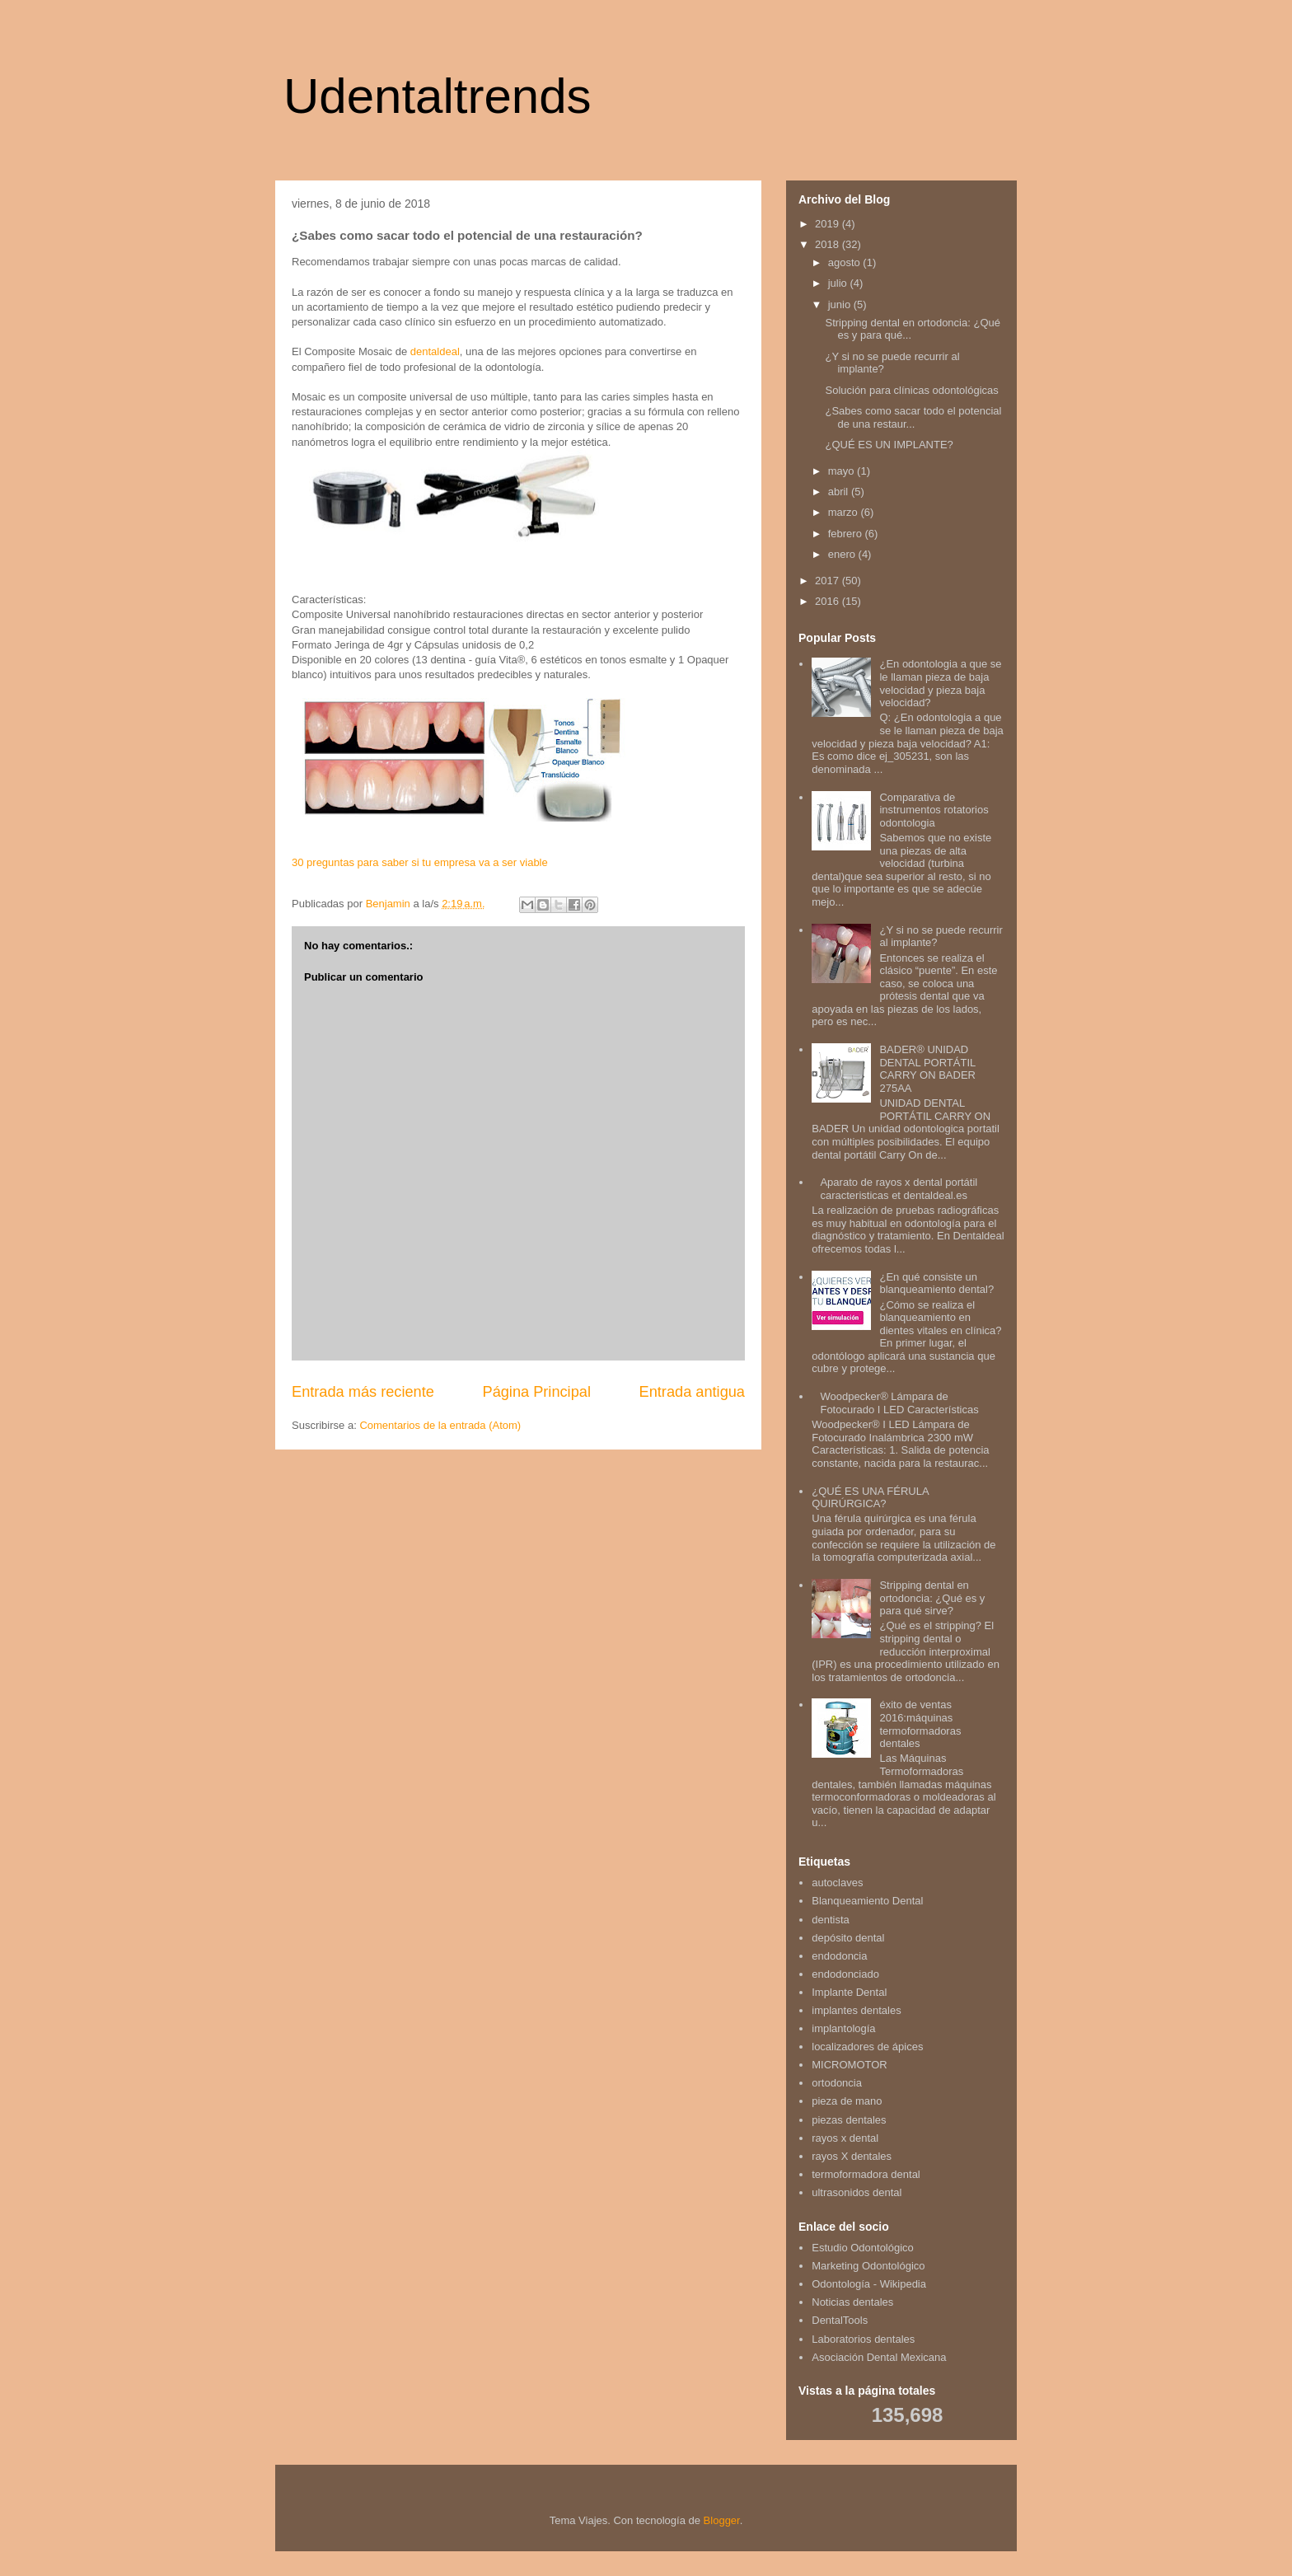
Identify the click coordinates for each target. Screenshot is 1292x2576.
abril (839, 491)
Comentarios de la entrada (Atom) (440, 1425)
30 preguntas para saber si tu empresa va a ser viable (420, 862)
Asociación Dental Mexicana (879, 2357)
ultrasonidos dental (856, 2192)
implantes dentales (856, 2010)
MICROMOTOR (849, 2064)
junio (841, 304)
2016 (828, 601)
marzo (844, 512)
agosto (846, 262)
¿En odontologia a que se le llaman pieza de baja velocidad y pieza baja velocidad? (940, 683)
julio (839, 283)
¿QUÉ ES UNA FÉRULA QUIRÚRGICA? (870, 1497)
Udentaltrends (437, 96)
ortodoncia (837, 2083)
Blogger (722, 2520)
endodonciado (845, 1974)
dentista (831, 1919)
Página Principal (537, 1392)
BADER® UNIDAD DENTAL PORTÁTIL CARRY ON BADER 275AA (927, 1068)
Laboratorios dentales (863, 2339)
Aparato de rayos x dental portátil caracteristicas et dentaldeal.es (898, 1188)
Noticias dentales (852, 2302)
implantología (843, 2028)
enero (843, 554)
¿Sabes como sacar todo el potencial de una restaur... (913, 417)
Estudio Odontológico (863, 2247)
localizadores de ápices (867, 2046)
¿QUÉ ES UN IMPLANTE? (889, 444)
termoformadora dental (866, 2174)
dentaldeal (435, 351)
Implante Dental (849, 1992)
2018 (828, 244)
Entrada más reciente (363, 1392)
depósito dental (848, 1938)
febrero (846, 533)
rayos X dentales (852, 2156)
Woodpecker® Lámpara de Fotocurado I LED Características (899, 1403)
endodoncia (839, 1956)
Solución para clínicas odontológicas (911, 390)
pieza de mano (847, 2101)
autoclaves (837, 1882)
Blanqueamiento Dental (867, 1901)
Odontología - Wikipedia (869, 2284)
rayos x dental (845, 2138)
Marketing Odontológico (868, 2266)
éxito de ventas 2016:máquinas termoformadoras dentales (920, 1723)
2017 (828, 580)
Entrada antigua (692, 1392)
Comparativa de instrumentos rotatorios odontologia (933, 810)
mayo (842, 471)
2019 (828, 224)
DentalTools (840, 2320)
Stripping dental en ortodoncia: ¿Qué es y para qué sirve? (932, 1598)
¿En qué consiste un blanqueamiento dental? (936, 1283)
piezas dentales (849, 2120)
